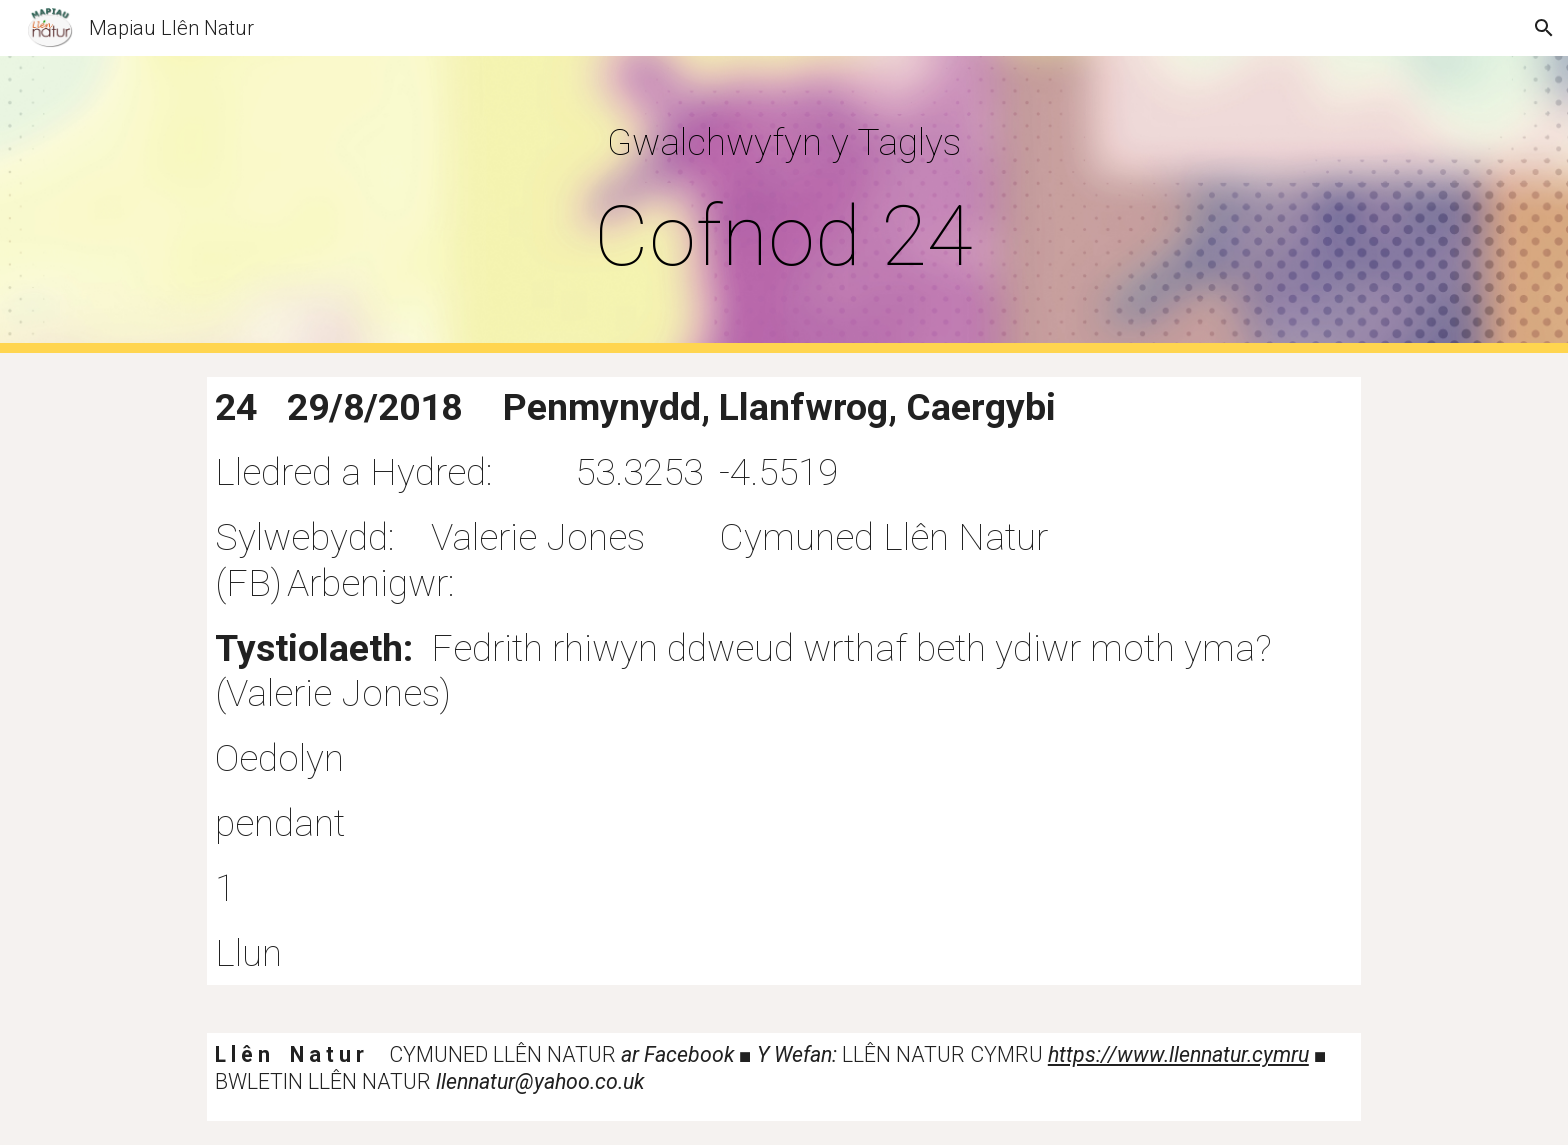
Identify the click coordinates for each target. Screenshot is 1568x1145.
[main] (784, 204)
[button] (1544, 28)
